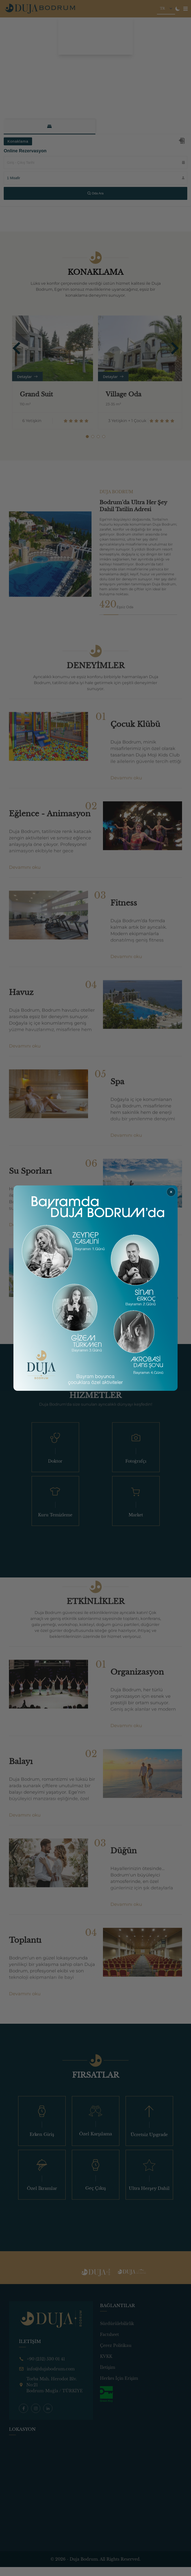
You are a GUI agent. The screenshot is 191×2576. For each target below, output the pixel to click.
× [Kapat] (171, 1191)
